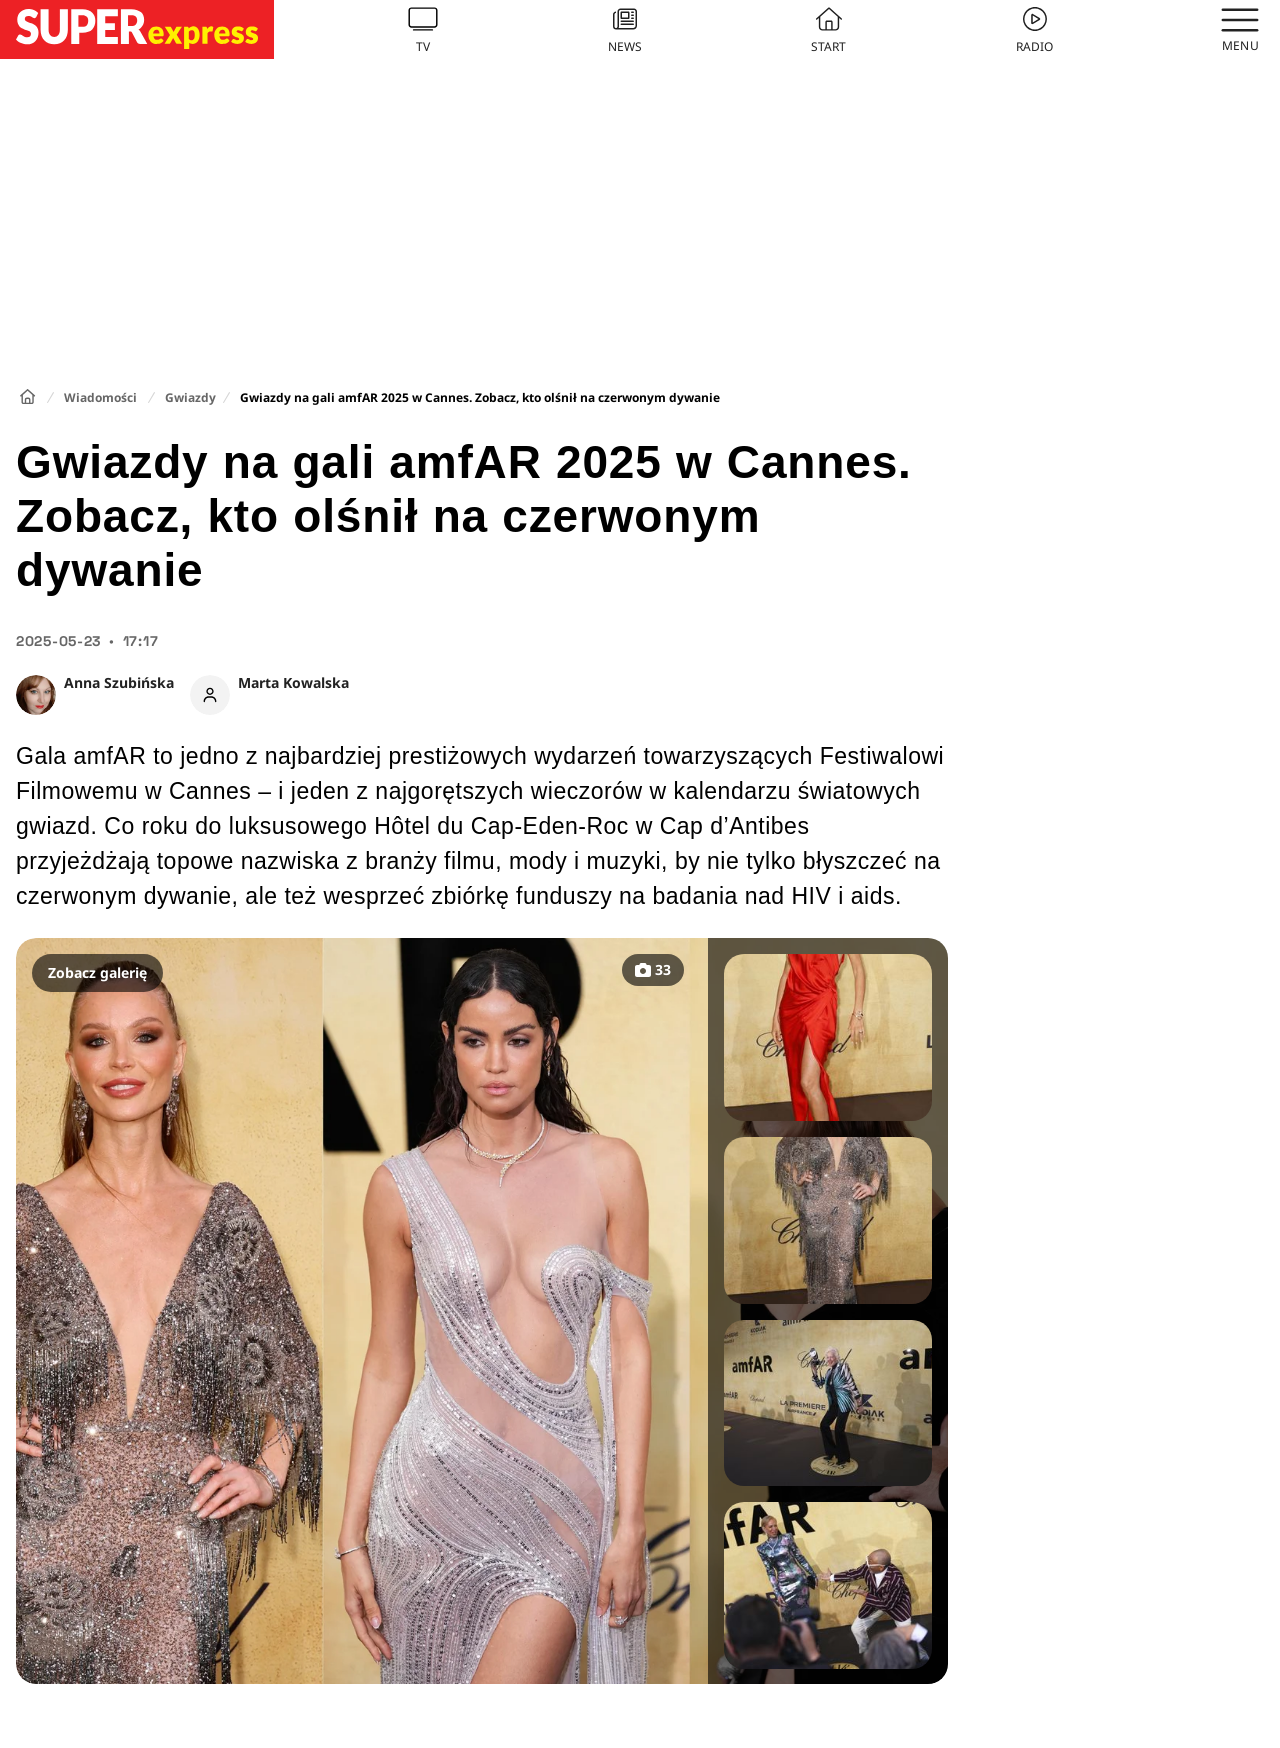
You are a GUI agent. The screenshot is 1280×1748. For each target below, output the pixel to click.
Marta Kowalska (293, 682)
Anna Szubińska (119, 682)
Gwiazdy (190, 397)
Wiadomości (100, 397)
